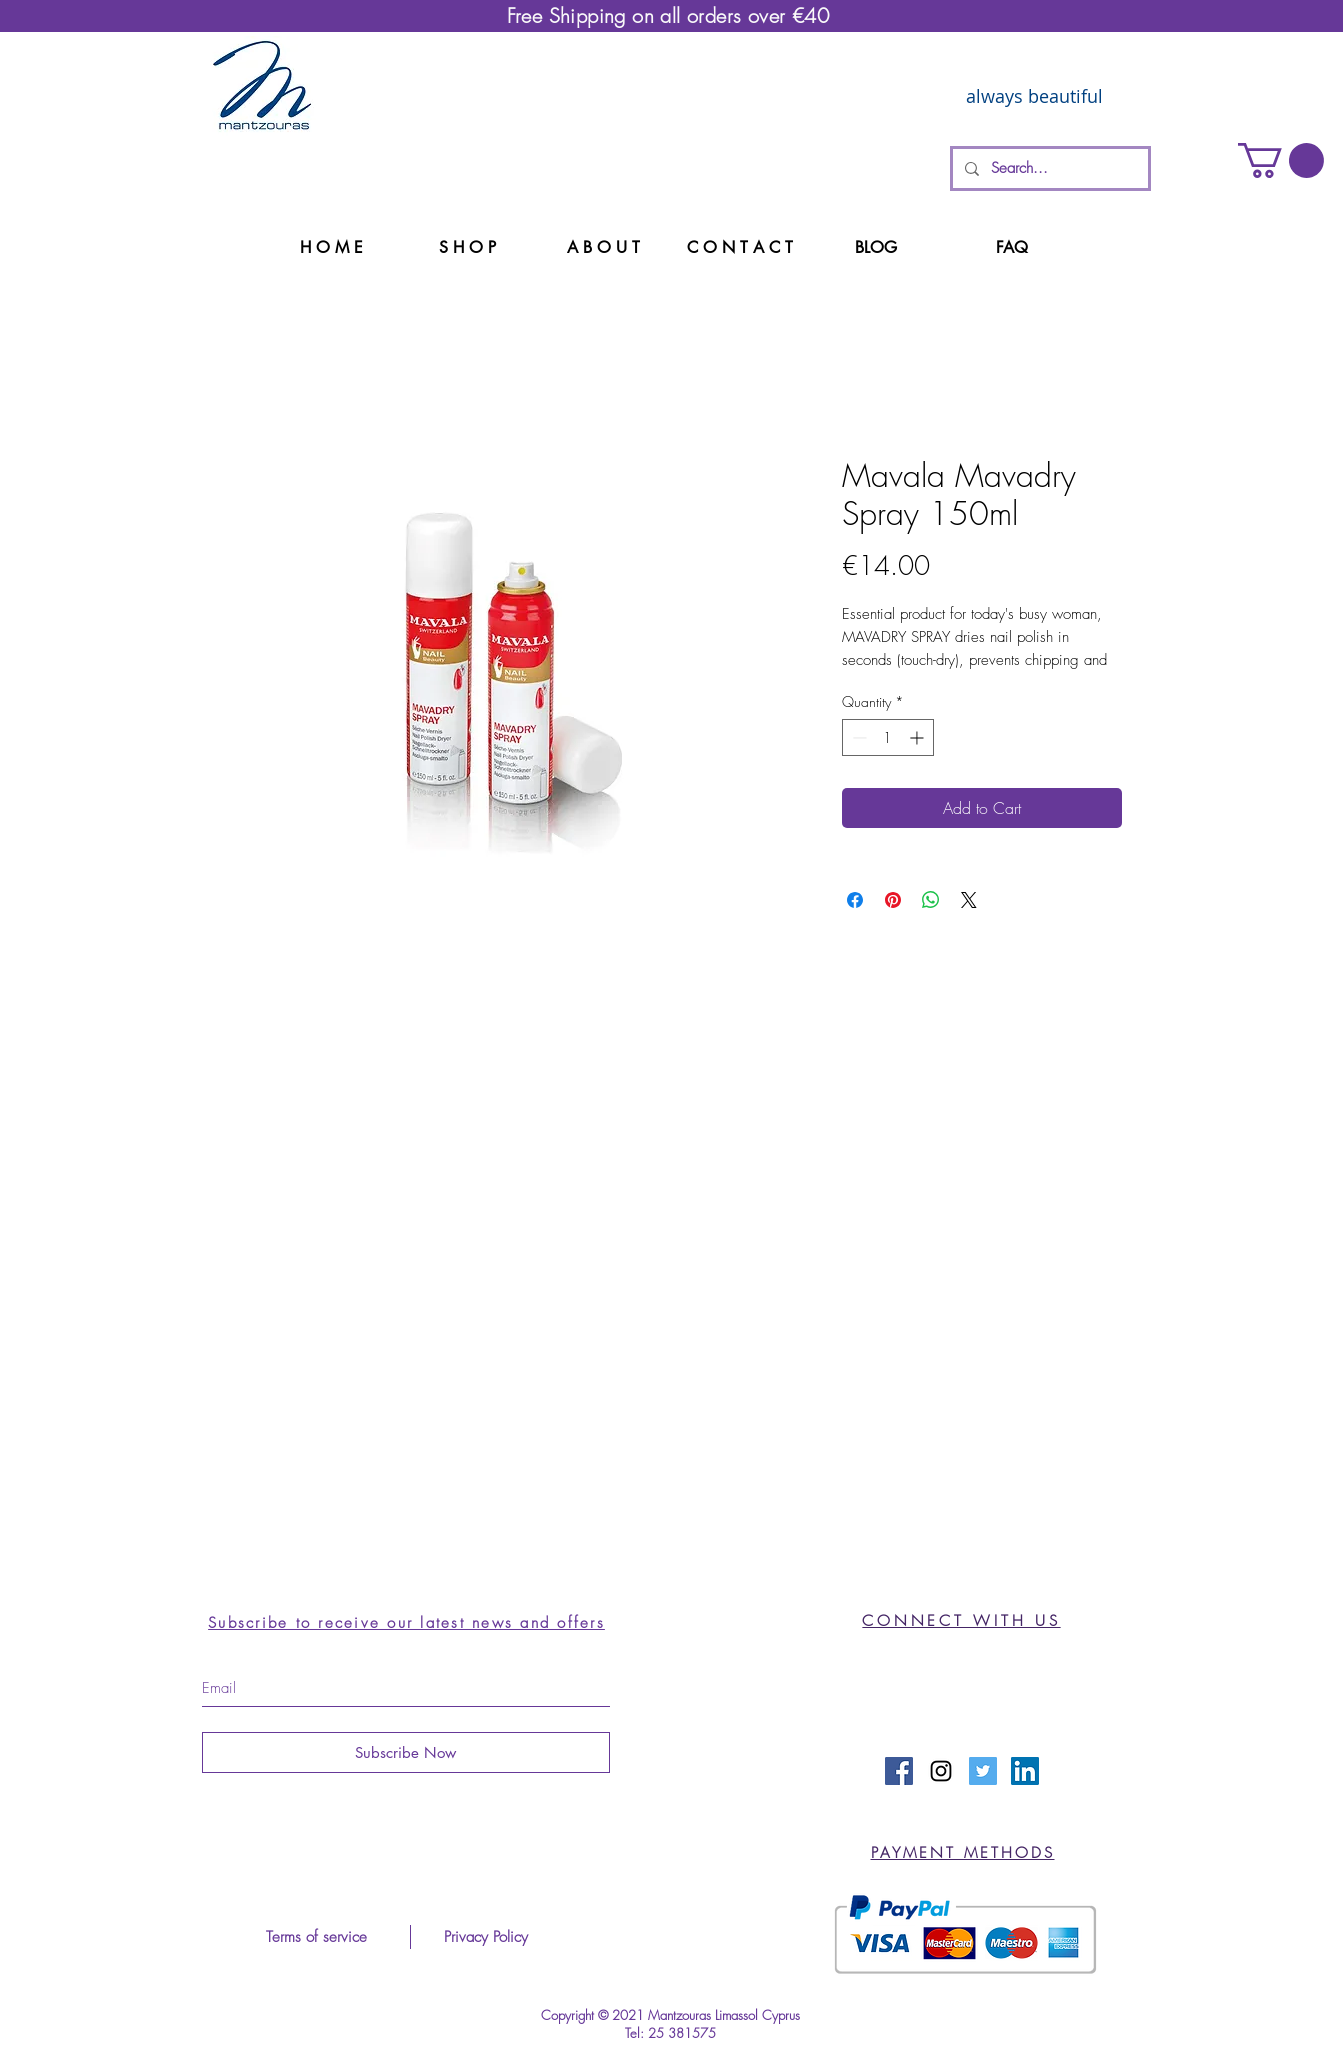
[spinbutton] (888, 737)
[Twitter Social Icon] (983, 1771)
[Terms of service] (317, 1937)
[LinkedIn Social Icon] (1025, 1771)
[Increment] (918, 737)
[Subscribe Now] (406, 1752)
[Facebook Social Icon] (899, 1771)
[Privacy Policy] (486, 1937)
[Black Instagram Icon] (941, 1771)
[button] (1281, 160)
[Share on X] (969, 900)
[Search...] (1048, 168)
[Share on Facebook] (855, 900)
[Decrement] (857, 737)
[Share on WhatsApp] (931, 900)
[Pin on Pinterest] (893, 900)
